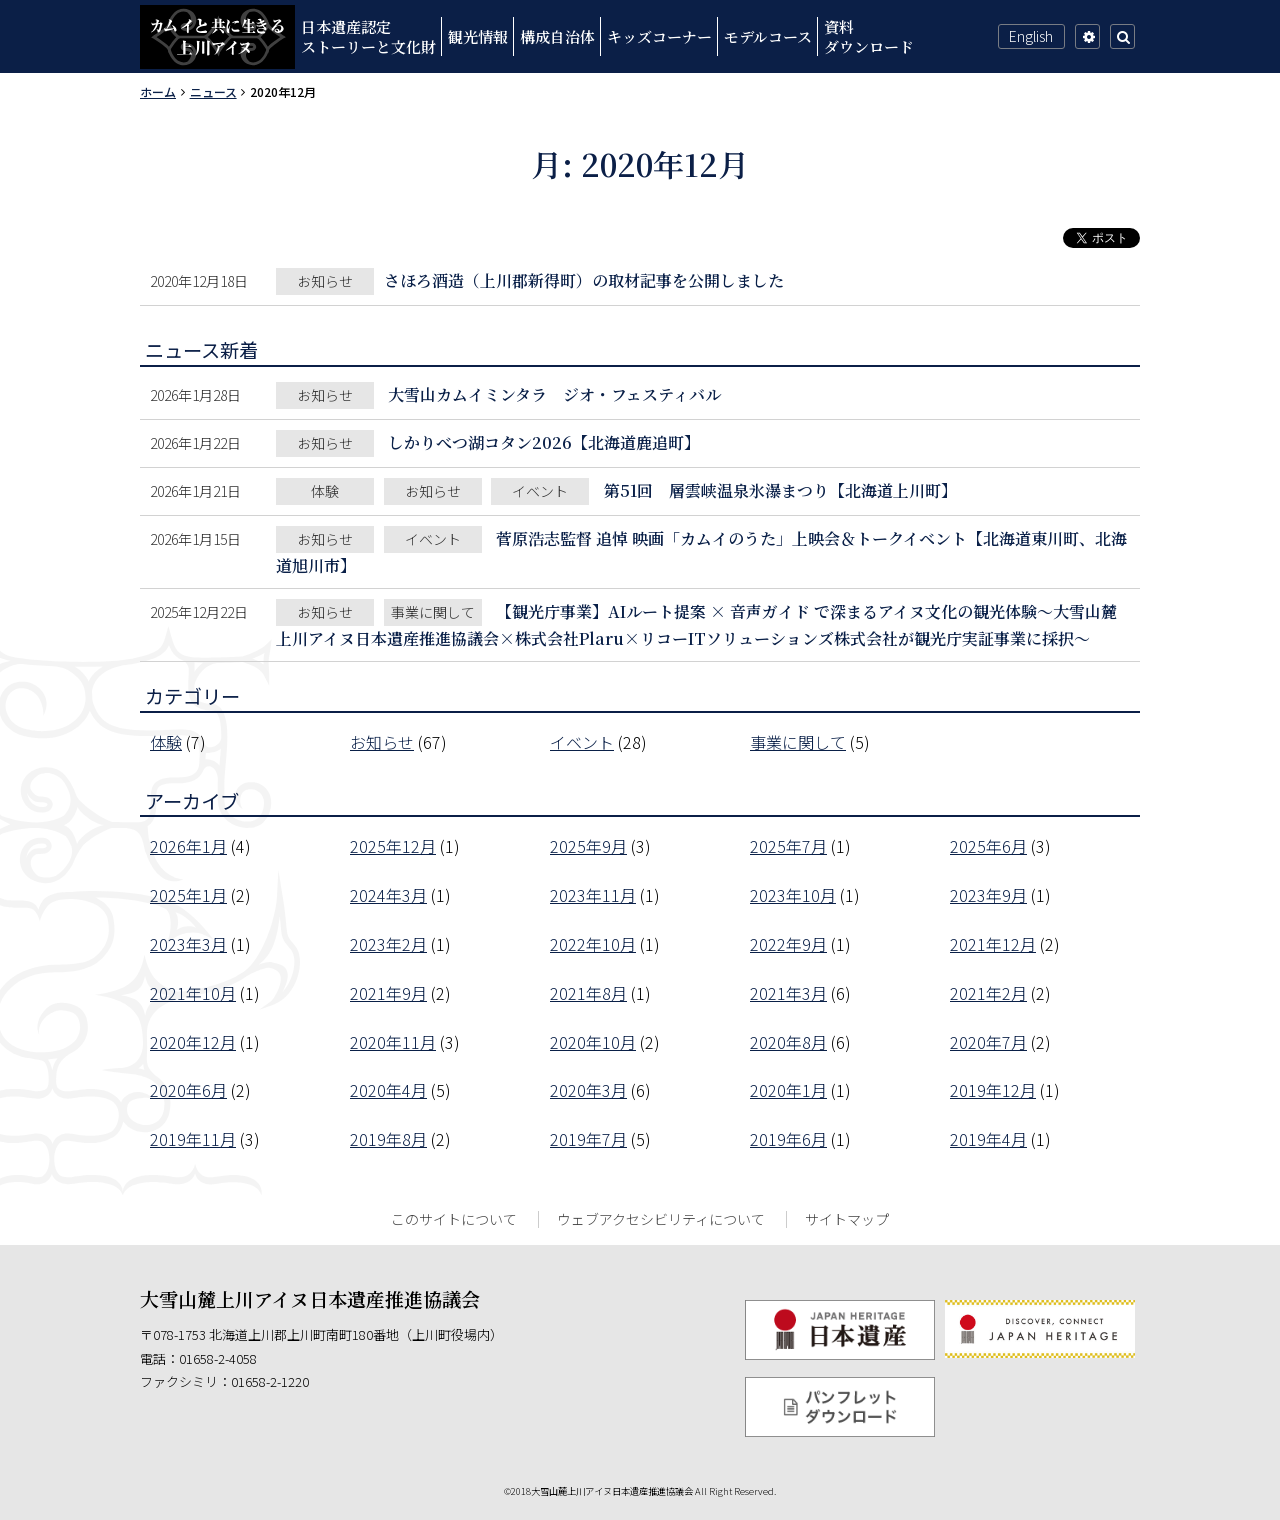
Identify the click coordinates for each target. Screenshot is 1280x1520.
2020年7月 (988, 1042)
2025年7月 (788, 846)
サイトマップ (847, 1219)
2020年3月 (588, 1090)
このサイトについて (454, 1219)
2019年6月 (788, 1139)
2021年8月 (588, 993)
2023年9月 (988, 895)
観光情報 (478, 36)
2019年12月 (993, 1090)
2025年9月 (588, 846)
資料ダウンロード (869, 36)
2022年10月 (593, 944)
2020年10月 (593, 1042)
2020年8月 (788, 1042)
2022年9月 (788, 944)
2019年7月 (588, 1139)
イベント (582, 742)
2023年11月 (593, 895)
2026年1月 (188, 846)
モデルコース (768, 36)
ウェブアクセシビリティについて (661, 1219)
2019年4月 (988, 1139)
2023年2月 (388, 944)
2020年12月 (193, 1042)
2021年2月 (988, 993)
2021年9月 (388, 993)
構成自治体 (557, 36)
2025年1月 (188, 895)
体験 (166, 742)
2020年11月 (393, 1042)
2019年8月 (388, 1139)
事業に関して (798, 742)
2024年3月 (388, 895)
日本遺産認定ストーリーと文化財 (368, 36)
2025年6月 (988, 846)
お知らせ (382, 742)
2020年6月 (188, 1090)
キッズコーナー (659, 36)
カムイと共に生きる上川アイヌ (217, 37)
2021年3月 (788, 993)
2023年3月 (188, 944)
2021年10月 (193, 993)
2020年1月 (788, 1090)
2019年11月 (193, 1139)
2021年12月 (993, 944)
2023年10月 (793, 895)
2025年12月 (393, 846)
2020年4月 (388, 1090)
